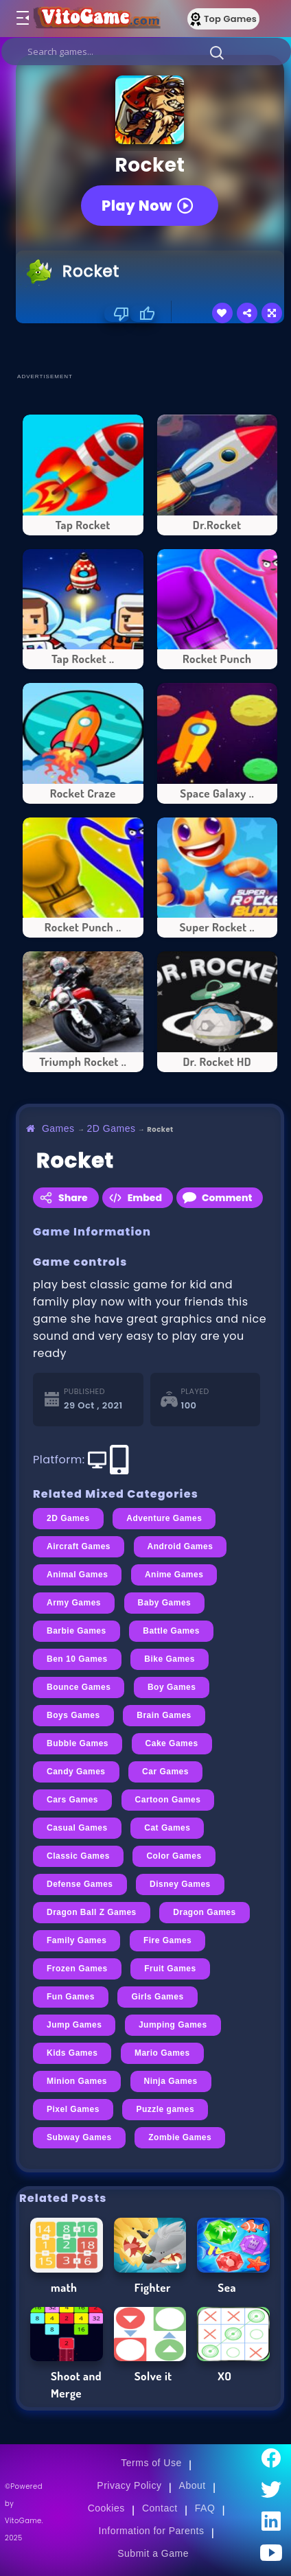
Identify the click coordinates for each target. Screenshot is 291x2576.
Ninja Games (171, 2081)
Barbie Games (76, 1631)
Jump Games (74, 2025)
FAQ (205, 2508)
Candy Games (76, 1771)
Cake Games (172, 1743)
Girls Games (157, 1996)
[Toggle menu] (22, 18)
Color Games (173, 1856)
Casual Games (77, 1828)
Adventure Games (164, 1518)
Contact (160, 2508)
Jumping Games (173, 2025)
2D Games (111, 1128)
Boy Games (172, 1687)
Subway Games (79, 2137)
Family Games (76, 1940)
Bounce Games (78, 1687)
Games (58, 1128)
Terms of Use (151, 2462)
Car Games (165, 1771)
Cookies (106, 2508)
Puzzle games (165, 2109)
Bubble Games (77, 1743)
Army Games (74, 1603)
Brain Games (164, 1715)
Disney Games (180, 1884)
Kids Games (72, 2053)
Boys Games (73, 1715)
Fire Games (167, 1940)
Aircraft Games (78, 1546)
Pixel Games (73, 2109)
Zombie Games (179, 2137)
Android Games (180, 1546)
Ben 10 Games (77, 1659)
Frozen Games (77, 1968)
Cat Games (167, 1828)
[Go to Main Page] (95, 18)
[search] (146, 51)
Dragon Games (204, 1912)
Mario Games (162, 2053)
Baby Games (164, 1603)
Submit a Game (153, 2553)
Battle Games (171, 1631)
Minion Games (77, 2081)
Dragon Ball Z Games (92, 1912)
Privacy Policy (129, 2485)
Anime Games (174, 1574)
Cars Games (72, 1800)
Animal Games (77, 1574)
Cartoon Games (168, 1800)
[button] (216, 52)
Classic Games (78, 1856)
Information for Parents (152, 2530)
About (192, 2485)
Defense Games (80, 1884)
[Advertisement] (153, 347)
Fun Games (71, 1996)
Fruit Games (170, 1968)
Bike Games (169, 1659)
